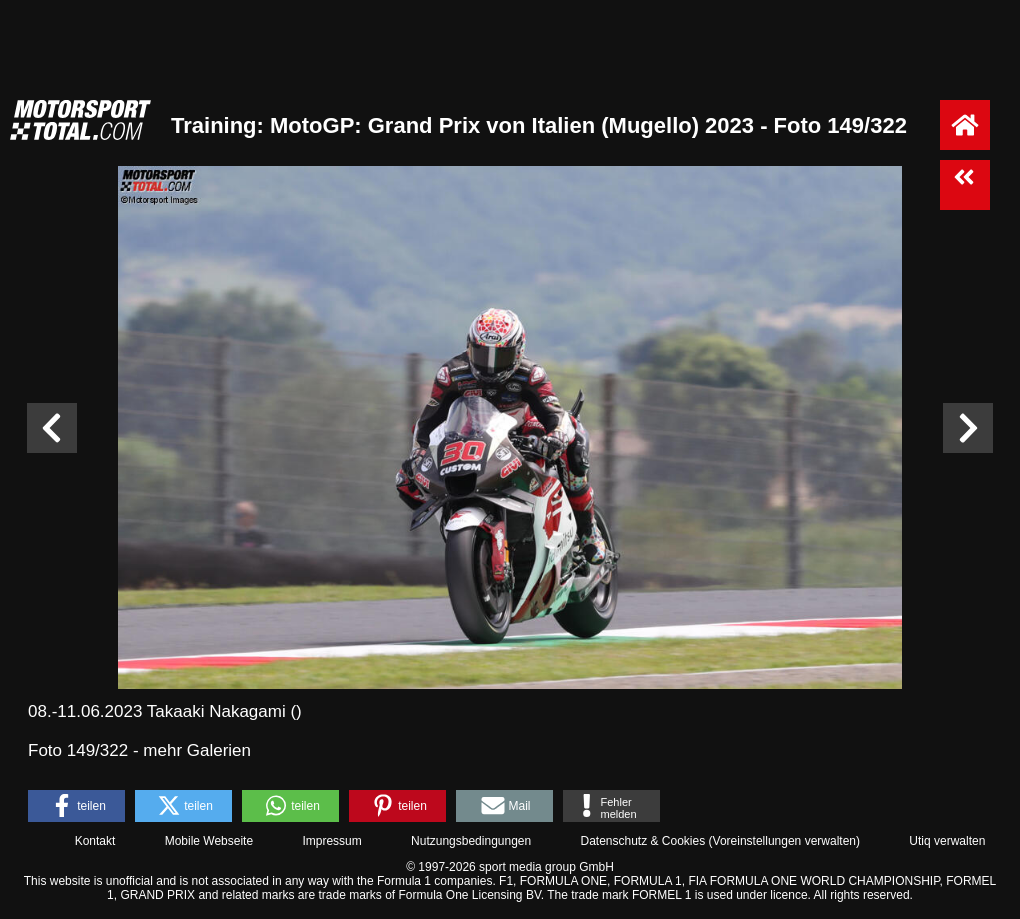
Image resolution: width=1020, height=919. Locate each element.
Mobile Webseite (209, 841)
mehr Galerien (197, 750)
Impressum (331, 841)
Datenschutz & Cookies (642, 841)
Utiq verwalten (947, 841)
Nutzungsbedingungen (471, 841)
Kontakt (95, 841)
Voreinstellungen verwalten (784, 841)
